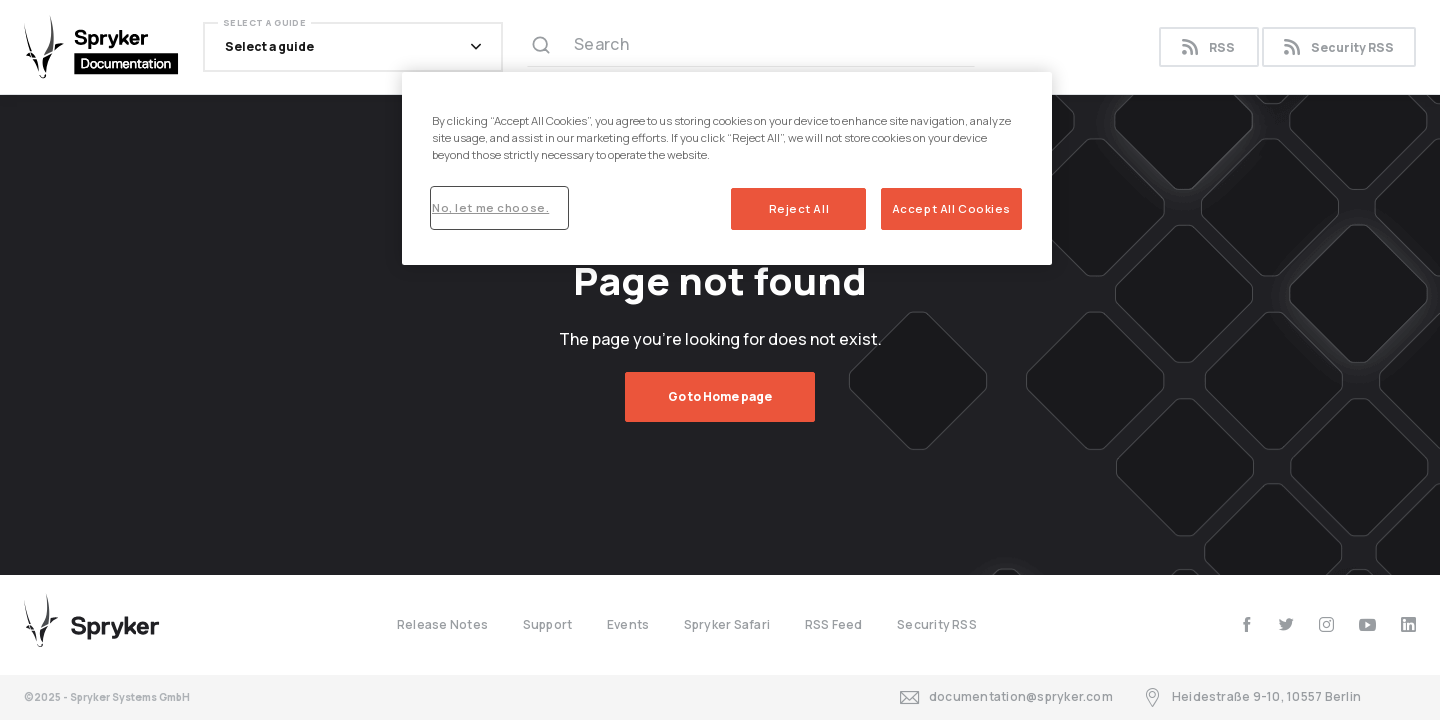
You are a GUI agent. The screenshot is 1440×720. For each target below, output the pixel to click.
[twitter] (1286, 624)
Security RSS (1339, 47)
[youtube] (1367, 624)
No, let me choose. (490, 207)
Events (628, 624)
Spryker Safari (727, 624)
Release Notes (442, 624)
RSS (1208, 47)
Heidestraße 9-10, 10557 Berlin (1252, 697)
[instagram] (1326, 624)
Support (548, 624)
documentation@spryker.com (1006, 697)
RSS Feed (834, 624)
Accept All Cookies (951, 208)
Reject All (799, 208)
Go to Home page (720, 396)
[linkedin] (1408, 624)
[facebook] (1246, 624)
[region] (727, 168)
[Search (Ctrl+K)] (751, 47)
